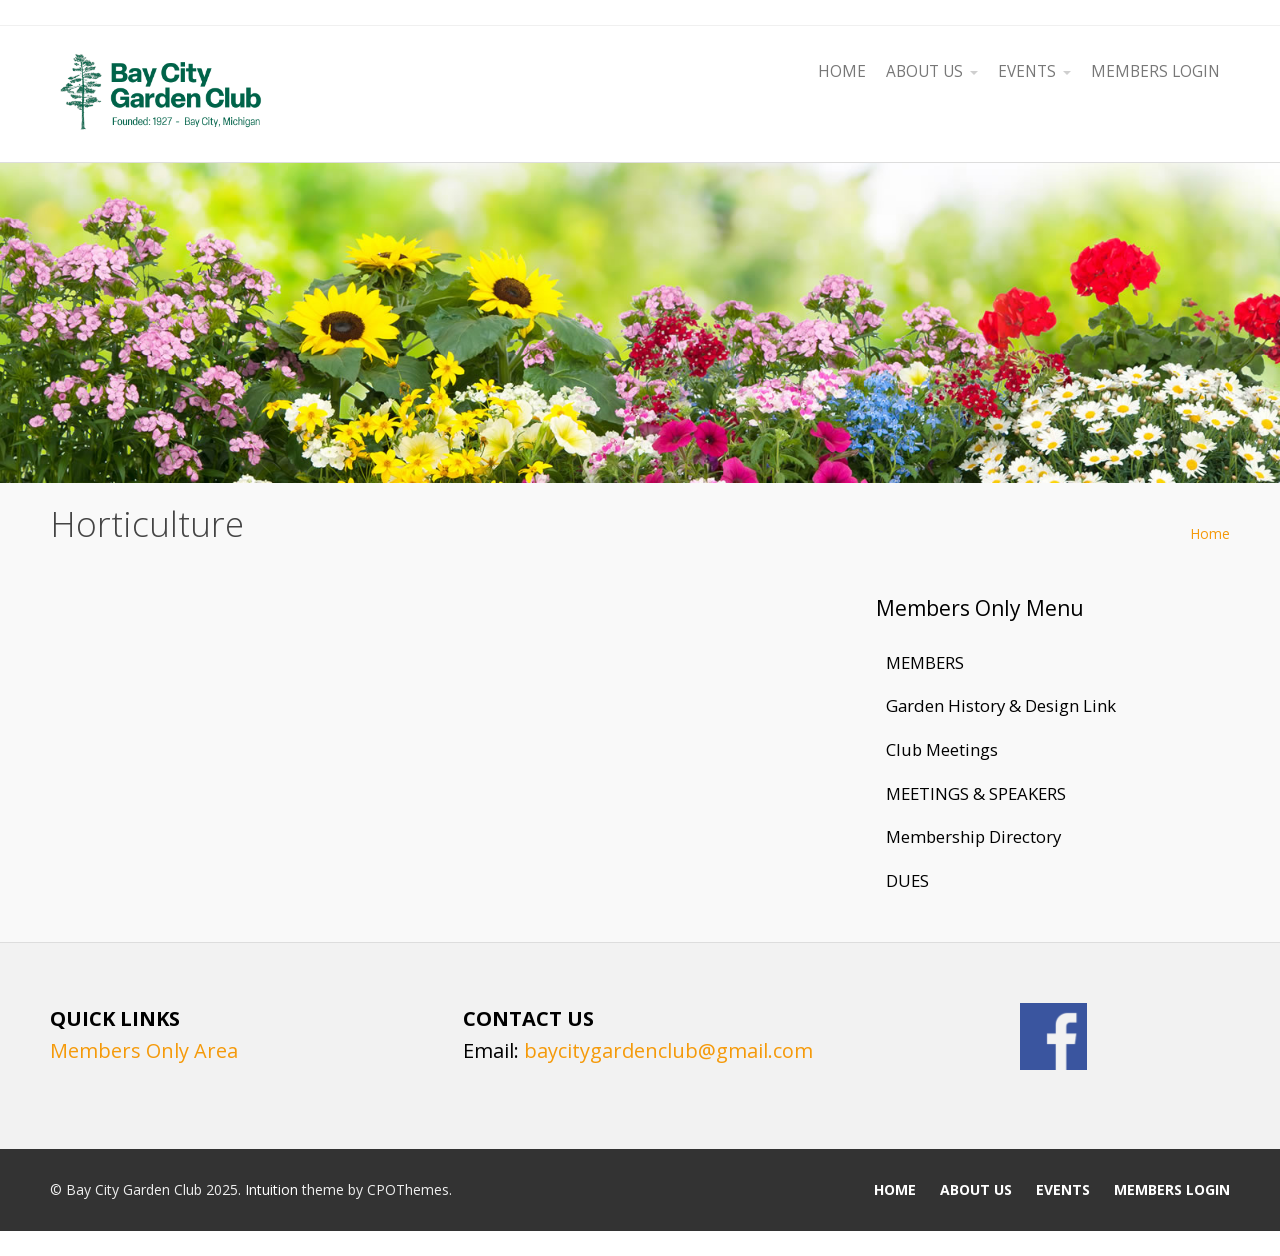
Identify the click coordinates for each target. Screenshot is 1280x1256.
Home (1210, 533)
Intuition (271, 1189)
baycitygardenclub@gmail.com (668, 1050)
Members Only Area (144, 1050)
